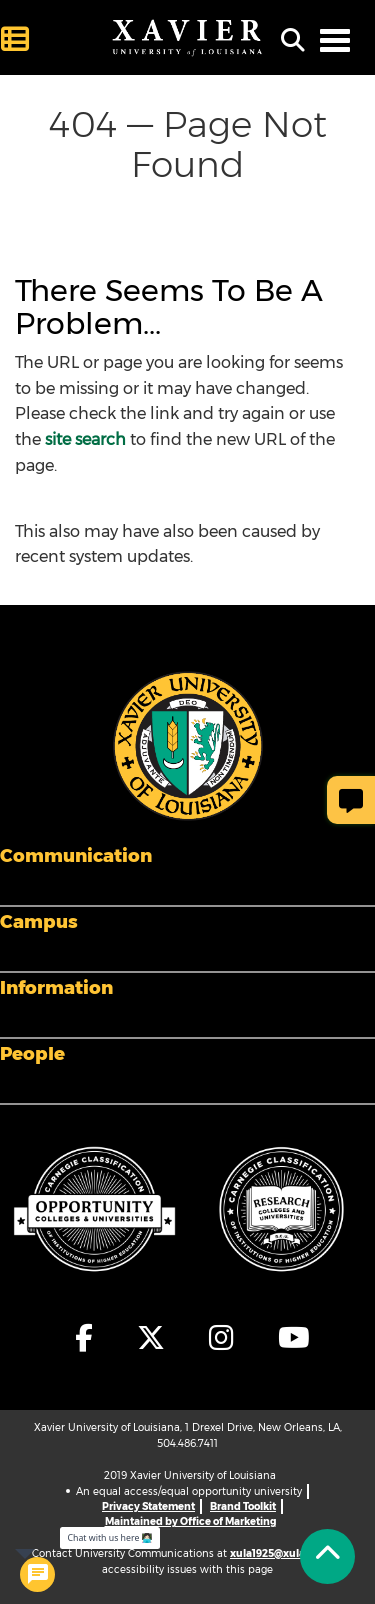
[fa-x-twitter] (152, 1338)
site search (85, 439)
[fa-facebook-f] (85, 1338)
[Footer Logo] (188, 745)
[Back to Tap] (327, 1556)
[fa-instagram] (222, 1338)
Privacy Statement (148, 1506)
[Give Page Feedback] (351, 800)
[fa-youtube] (289, 1338)
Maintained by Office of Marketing (190, 1521)
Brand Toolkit (243, 1506)
